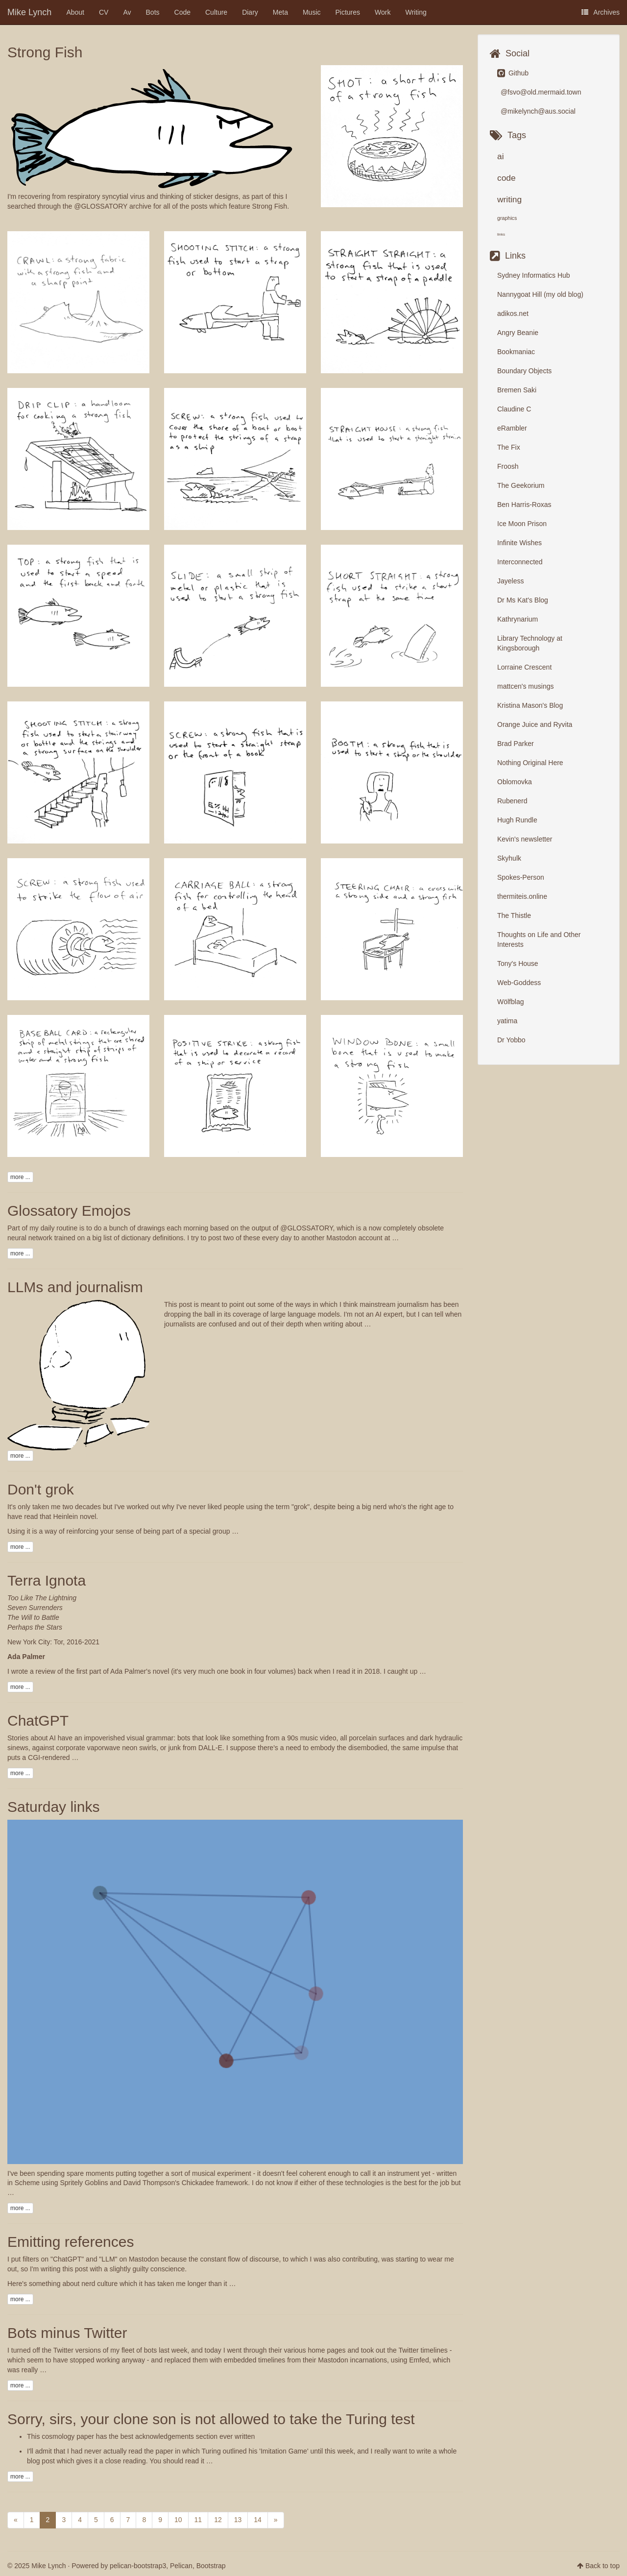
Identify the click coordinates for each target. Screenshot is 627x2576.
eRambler (512, 428)
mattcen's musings (525, 686)
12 (218, 2520)
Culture (216, 12)
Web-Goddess (519, 983)
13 (238, 2520)
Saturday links (53, 1807)
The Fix (508, 447)
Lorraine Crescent (524, 667)
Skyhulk (509, 858)
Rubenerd (512, 801)
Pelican (181, 2566)
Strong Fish (44, 52)
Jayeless (510, 581)
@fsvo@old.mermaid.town (540, 92)
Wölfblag (510, 1002)
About (75, 12)
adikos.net (513, 313)
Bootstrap (211, 2566)
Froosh (508, 466)
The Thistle (514, 915)
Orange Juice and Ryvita (534, 724)
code (506, 178)
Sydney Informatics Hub (533, 275)
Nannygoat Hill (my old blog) (540, 294)
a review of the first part (65, 1671)
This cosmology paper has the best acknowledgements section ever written (141, 2436)
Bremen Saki (516, 390)
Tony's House (517, 963)
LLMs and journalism (75, 1287)
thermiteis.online (522, 896)
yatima (507, 1021)
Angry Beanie (517, 333)
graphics (507, 218)
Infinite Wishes (519, 543)
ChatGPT (38, 1720)
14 (258, 2520)
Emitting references (70, 2242)
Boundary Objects (524, 371)
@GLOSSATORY (100, 206)
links (501, 234)
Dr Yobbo (511, 1040)
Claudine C (514, 409)
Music (312, 12)
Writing (416, 12)
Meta (280, 12)
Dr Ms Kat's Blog (522, 600)
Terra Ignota (46, 1580)
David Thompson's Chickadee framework (185, 2183)
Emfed (419, 2360)
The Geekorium (520, 485)
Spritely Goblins (84, 2183)
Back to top (602, 2566)
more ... (20, 1177)
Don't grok (40, 1489)
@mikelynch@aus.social (537, 111)
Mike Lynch (29, 12)
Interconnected (520, 562)
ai (500, 156)
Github (513, 73)
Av (127, 12)
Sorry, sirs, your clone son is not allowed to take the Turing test (211, 2419)
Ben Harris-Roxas (524, 504)
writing (509, 199)
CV (103, 12)
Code (182, 12)
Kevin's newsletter (524, 839)
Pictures (348, 12)
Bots (153, 12)
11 (198, 2520)
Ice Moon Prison (522, 524)
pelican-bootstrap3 (138, 2566)
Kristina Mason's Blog (530, 705)
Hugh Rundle (517, 820)
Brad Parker (515, 743)
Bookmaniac (516, 352)
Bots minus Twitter (67, 2333)
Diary (250, 12)
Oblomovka (514, 782)
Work (382, 12)
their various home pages (306, 2350)
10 (178, 2520)
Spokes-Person (520, 877)
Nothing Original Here (530, 763)
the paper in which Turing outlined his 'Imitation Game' (226, 2451)
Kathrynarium (517, 619)
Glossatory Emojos (69, 1211)
